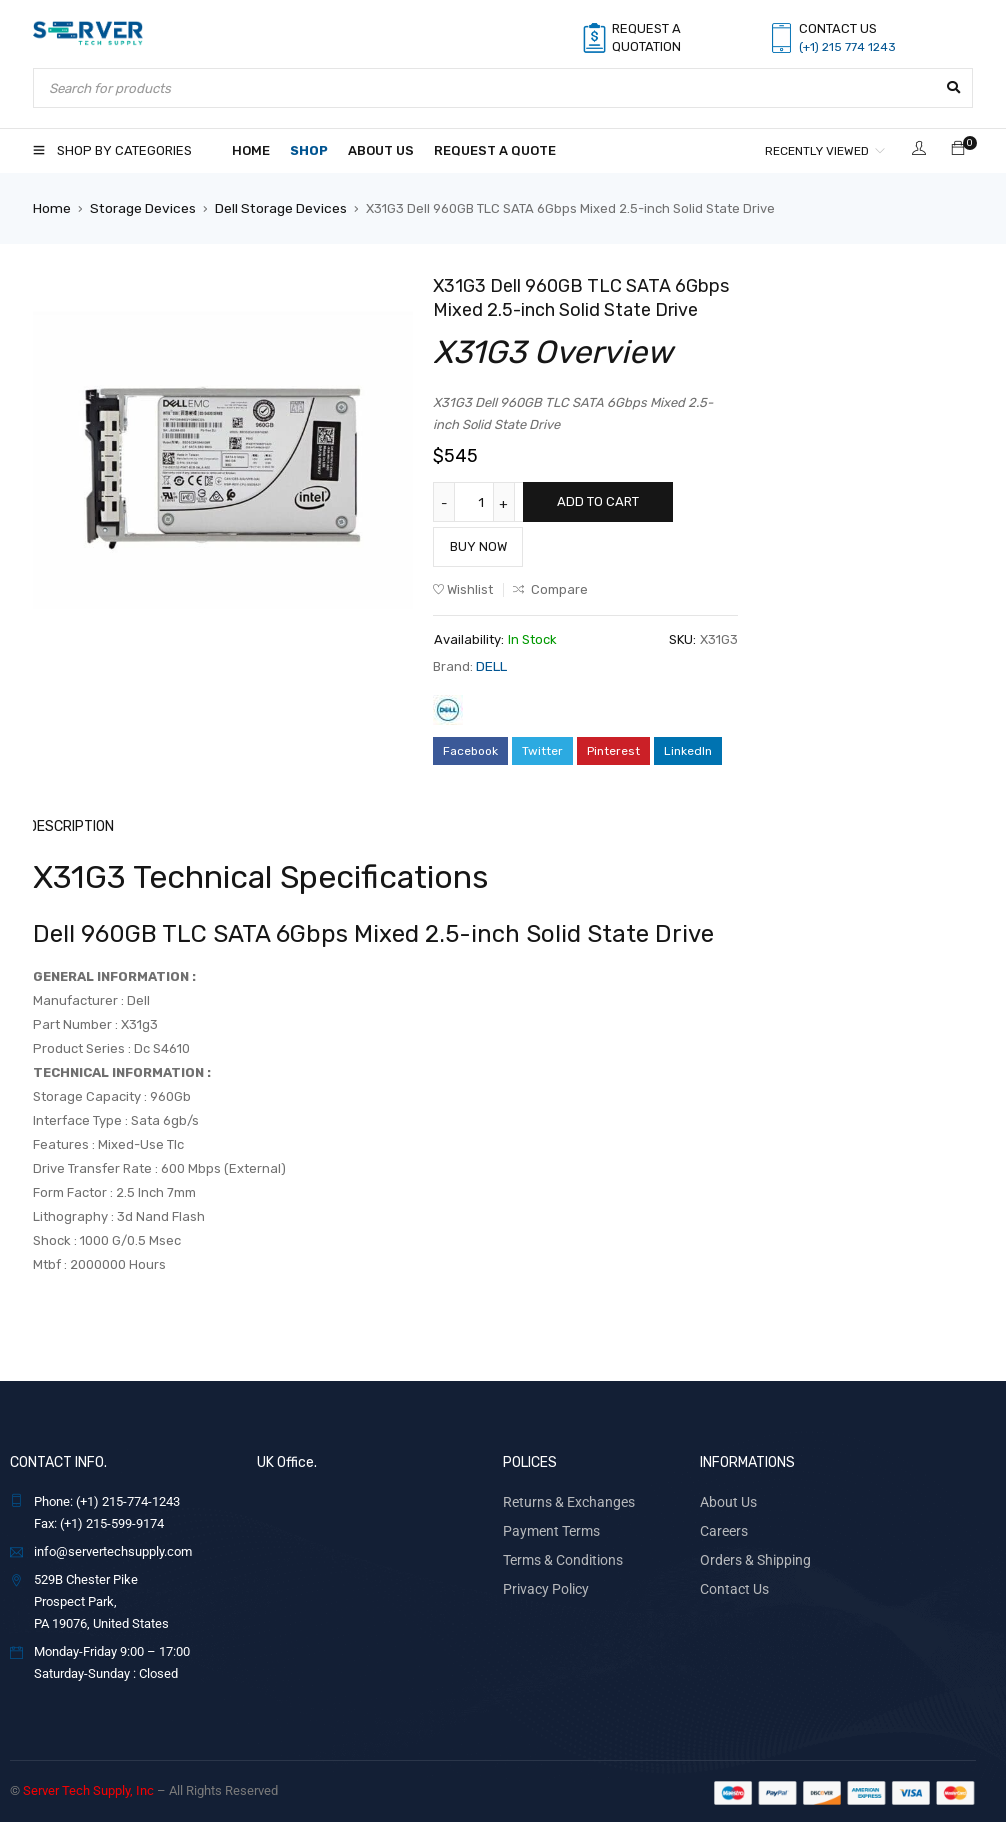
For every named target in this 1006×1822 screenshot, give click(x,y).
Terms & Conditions (558, 1554)
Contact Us (731, 1582)
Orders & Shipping (750, 1554)
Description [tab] (74, 823)
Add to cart (598, 500)
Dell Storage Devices (273, 207)
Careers (722, 1526)
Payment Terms (547, 1526)
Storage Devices (139, 207)
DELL (491, 664)
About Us (725, 1498)
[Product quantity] (483, 501)
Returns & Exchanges (563, 1498)
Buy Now (478, 545)
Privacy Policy (542, 1582)
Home (51, 207)
